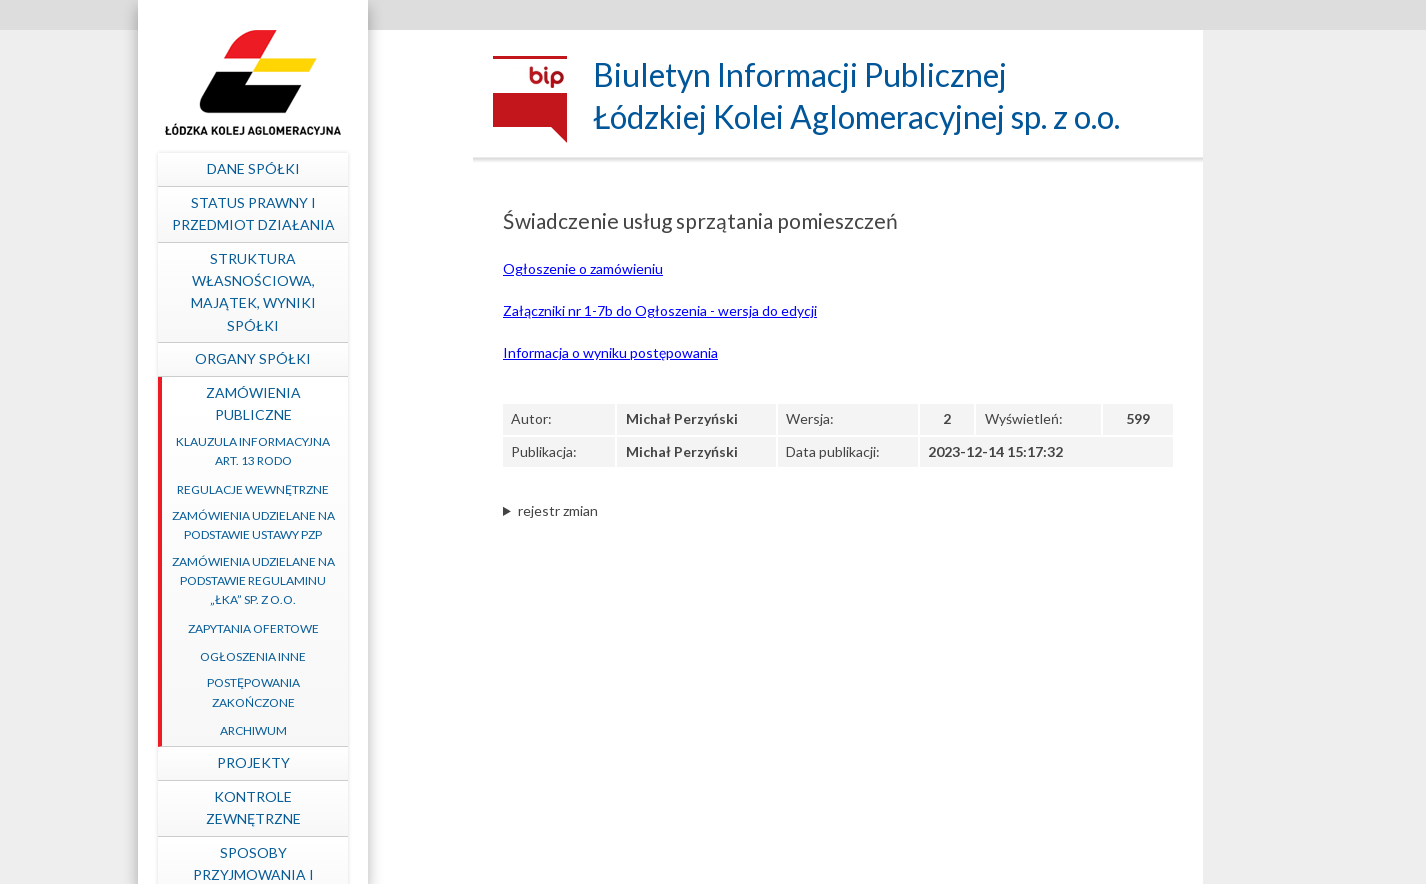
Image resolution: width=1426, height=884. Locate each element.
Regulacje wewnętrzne (348, 489)
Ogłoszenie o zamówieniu (583, 268)
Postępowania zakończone (348, 692)
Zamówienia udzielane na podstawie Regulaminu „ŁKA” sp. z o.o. (348, 580)
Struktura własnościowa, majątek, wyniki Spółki (348, 292)
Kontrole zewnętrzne (348, 807)
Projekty (348, 762)
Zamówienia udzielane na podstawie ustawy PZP (348, 525)
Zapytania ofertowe (348, 628)
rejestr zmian (558, 510)
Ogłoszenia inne (348, 656)
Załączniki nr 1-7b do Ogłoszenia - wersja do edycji (660, 310)
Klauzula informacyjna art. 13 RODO (348, 451)
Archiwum (348, 730)
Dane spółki (348, 168)
